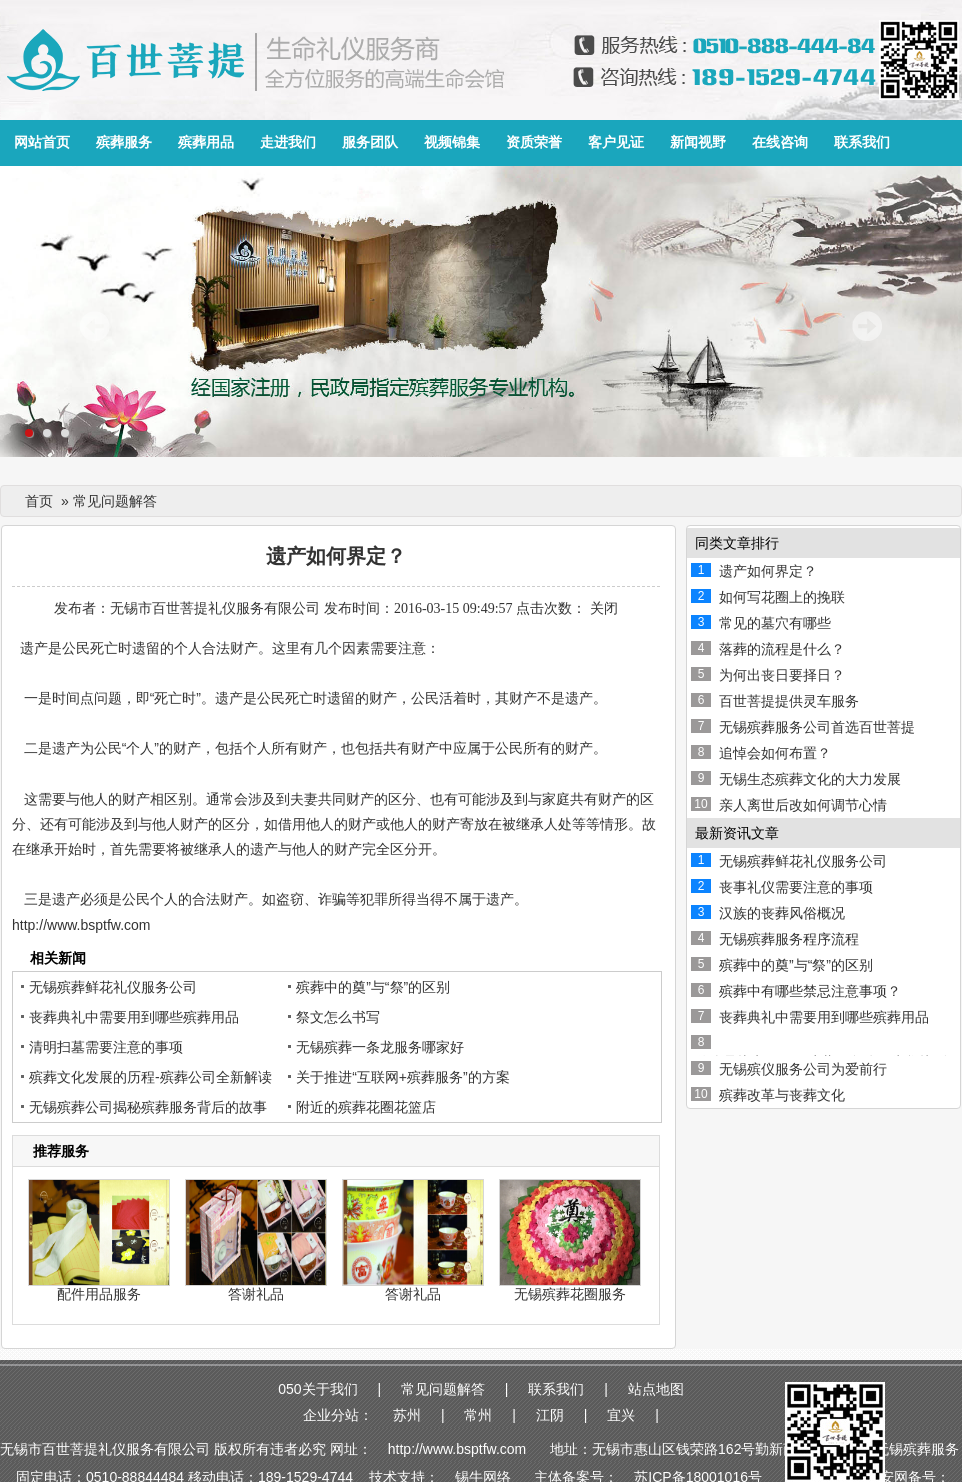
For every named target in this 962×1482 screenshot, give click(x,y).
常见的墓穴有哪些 (775, 623)
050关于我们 (317, 1389)
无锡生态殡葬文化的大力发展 (810, 779)
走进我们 (288, 142)
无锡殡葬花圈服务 (570, 1294)
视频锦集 (452, 142)
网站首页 (42, 142)
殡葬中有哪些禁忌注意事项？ (810, 991)
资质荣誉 (534, 142)
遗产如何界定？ (768, 571)
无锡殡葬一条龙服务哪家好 (380, 1047)
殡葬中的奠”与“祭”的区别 (373, 987)
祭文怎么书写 (338, 1017)
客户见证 (616, 142)
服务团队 (370, 142)
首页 (39, 501)
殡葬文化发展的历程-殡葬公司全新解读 (150, 1077)
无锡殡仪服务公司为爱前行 (803, 1069)
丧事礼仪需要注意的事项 (796, 887)
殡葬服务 (124, 142)
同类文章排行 (737, 543)
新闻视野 (698, 142)
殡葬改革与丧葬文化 (782, 1095)
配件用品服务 (99, 1294)
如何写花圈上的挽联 (782, 597)
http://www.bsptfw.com (81, 925)
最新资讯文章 (737, 833)
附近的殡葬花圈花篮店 (366, 1107)
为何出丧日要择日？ (782, 675)
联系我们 (862, 142)
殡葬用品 (206, 142)
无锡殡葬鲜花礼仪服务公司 (113, 987)
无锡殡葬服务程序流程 (789, 939)
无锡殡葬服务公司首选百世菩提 (817, 727)
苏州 (407, 1415)
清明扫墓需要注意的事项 (106, 1047)
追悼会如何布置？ (775, 753)
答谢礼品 (256, 1294)
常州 (478, 1415)
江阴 (550, 1415)
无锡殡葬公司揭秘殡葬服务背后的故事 (148, 1107)
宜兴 (621, 1415)
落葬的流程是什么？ (782, 649)
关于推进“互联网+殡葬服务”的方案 (403, 1077)
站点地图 (656, 1389)
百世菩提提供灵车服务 (789, 701)
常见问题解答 (443, 1389)
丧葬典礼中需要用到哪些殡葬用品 (134, 1017)
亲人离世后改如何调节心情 (803, 805)
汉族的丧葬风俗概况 (782, 913)
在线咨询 (780, 142)
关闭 (604, 608)
